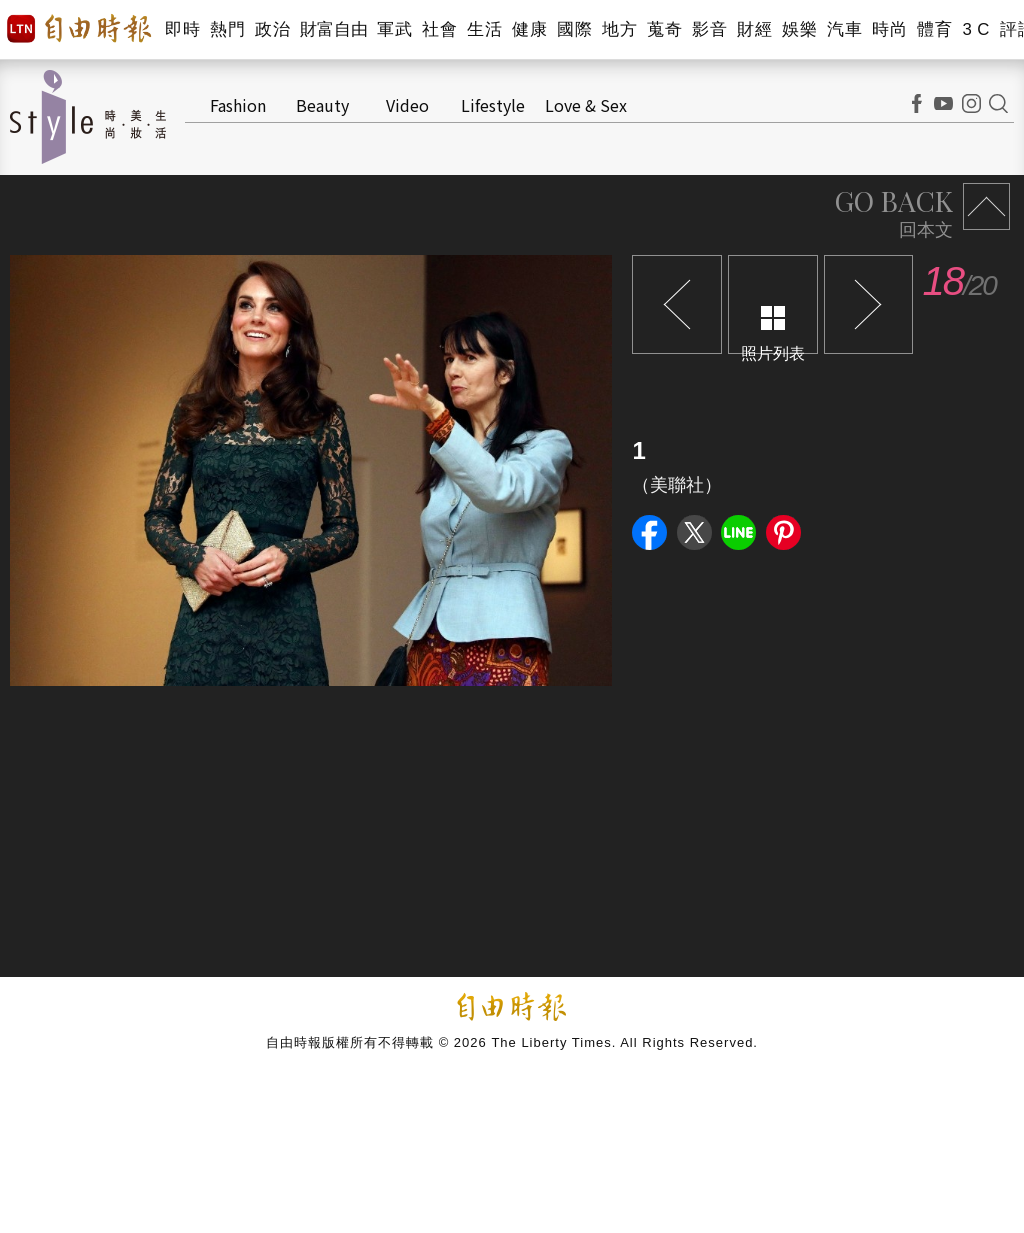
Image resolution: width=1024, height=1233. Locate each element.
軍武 (394, 29)
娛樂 (799, 29)
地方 (619, 29)
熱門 (227, 29)
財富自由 (333, 29)
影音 (709, 29)
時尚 (889, 29)
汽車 (844, 29)
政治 (272, 29)
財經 (754, 29)
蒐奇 (664, 29)
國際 (574, 29)
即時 (182, 29)
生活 (484, 29)
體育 (934, 29)
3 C (976, 29)
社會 (439, 29)
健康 (529, 29)
